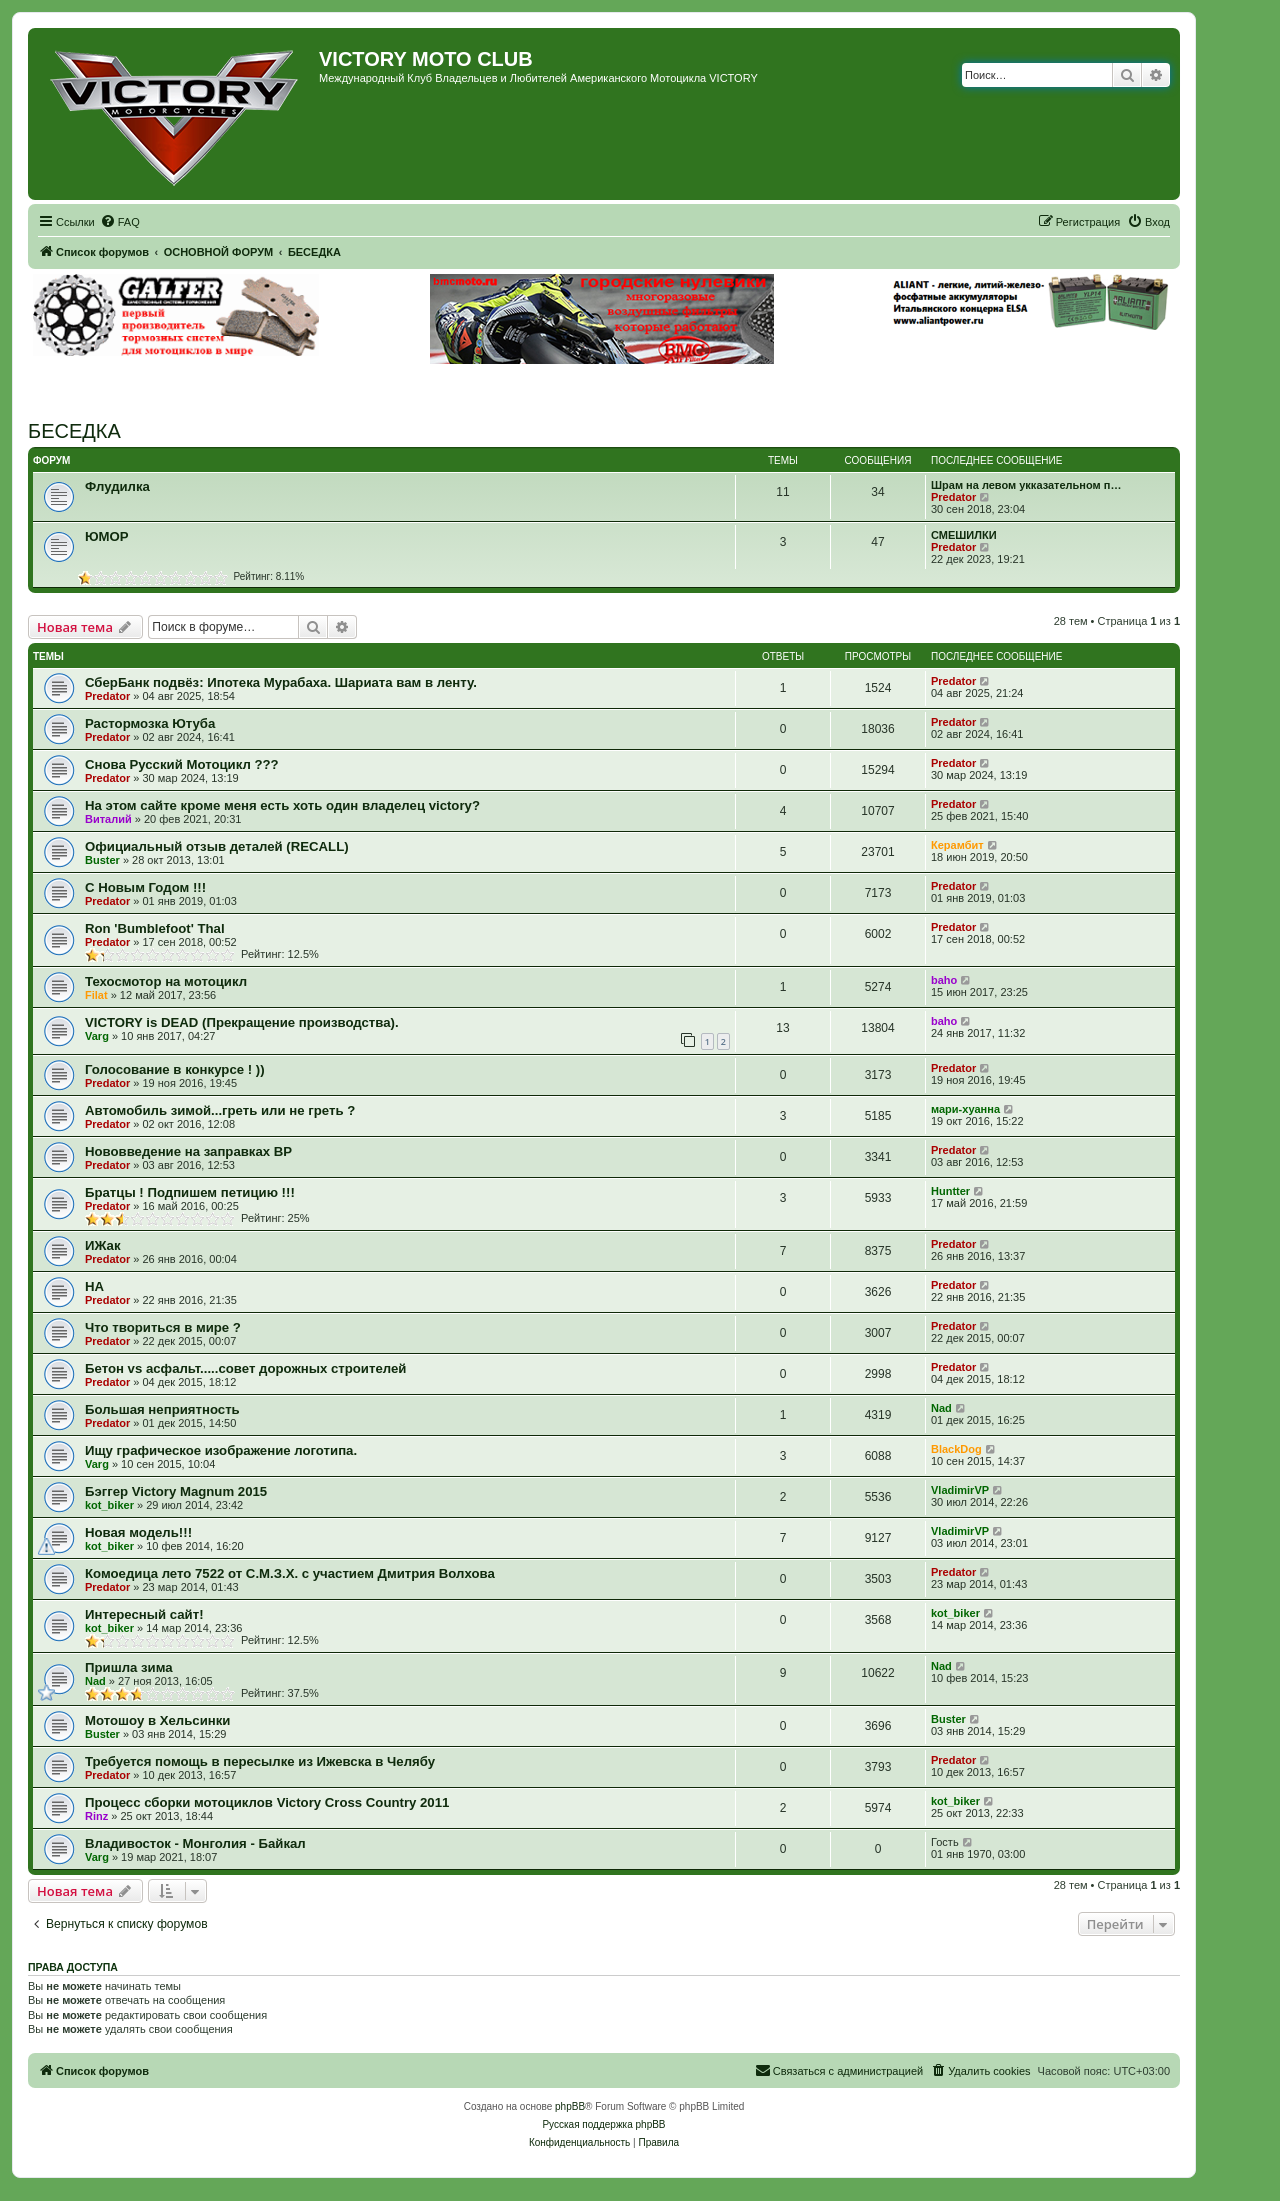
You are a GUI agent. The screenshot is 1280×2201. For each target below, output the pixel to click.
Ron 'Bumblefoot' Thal (155, 928)
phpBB (570, 2106)
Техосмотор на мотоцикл (166, 981)
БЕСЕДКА (74, 431)
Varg (97, 1036)
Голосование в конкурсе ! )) (175, 1069)
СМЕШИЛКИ (964, 535)
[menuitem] (120, 222)
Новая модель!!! (138, 1532)
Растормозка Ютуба (150, 723)
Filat (96, 995)
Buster (102, 860)
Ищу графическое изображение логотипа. (221, 1450)
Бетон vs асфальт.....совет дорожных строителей (245, 1368)
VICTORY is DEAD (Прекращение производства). (242, 1022)
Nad (941, 1408)
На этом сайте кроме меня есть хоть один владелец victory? (282, 805)
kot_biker (109, 1505)
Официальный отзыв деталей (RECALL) (217, 846)
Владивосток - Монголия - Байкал (195, 1843)
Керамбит (957, 845)
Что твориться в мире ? (163, 1327)
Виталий (108, 819)
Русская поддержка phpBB (603, 2124)
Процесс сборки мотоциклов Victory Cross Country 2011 (267, 1802)
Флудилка (117, 486)
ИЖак (103, 1245)
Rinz (96, 1816)
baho (944, 980)
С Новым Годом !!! (145, 887)
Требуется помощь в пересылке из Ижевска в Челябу (260, 1761)
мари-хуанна (965, 1109)
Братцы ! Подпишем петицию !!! (190, 1192)
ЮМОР (107, 536)
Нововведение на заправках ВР (188, 1151)
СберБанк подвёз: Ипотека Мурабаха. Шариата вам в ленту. (281, 682)
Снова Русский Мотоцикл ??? (182, 764)
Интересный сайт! (144, 1614)
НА (94, 1286)
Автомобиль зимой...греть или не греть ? (220, 1110)
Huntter (950, 1191)
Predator (953, 497)
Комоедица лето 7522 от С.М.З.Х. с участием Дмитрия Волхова (290, 1573)
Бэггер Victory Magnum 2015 (176, 1491)
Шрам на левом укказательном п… (1026, 485)
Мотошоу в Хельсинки (157, 1720)
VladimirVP (960, 1490)
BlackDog (956, 1449)
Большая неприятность (162, 1409)
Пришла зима (129, 1667)
